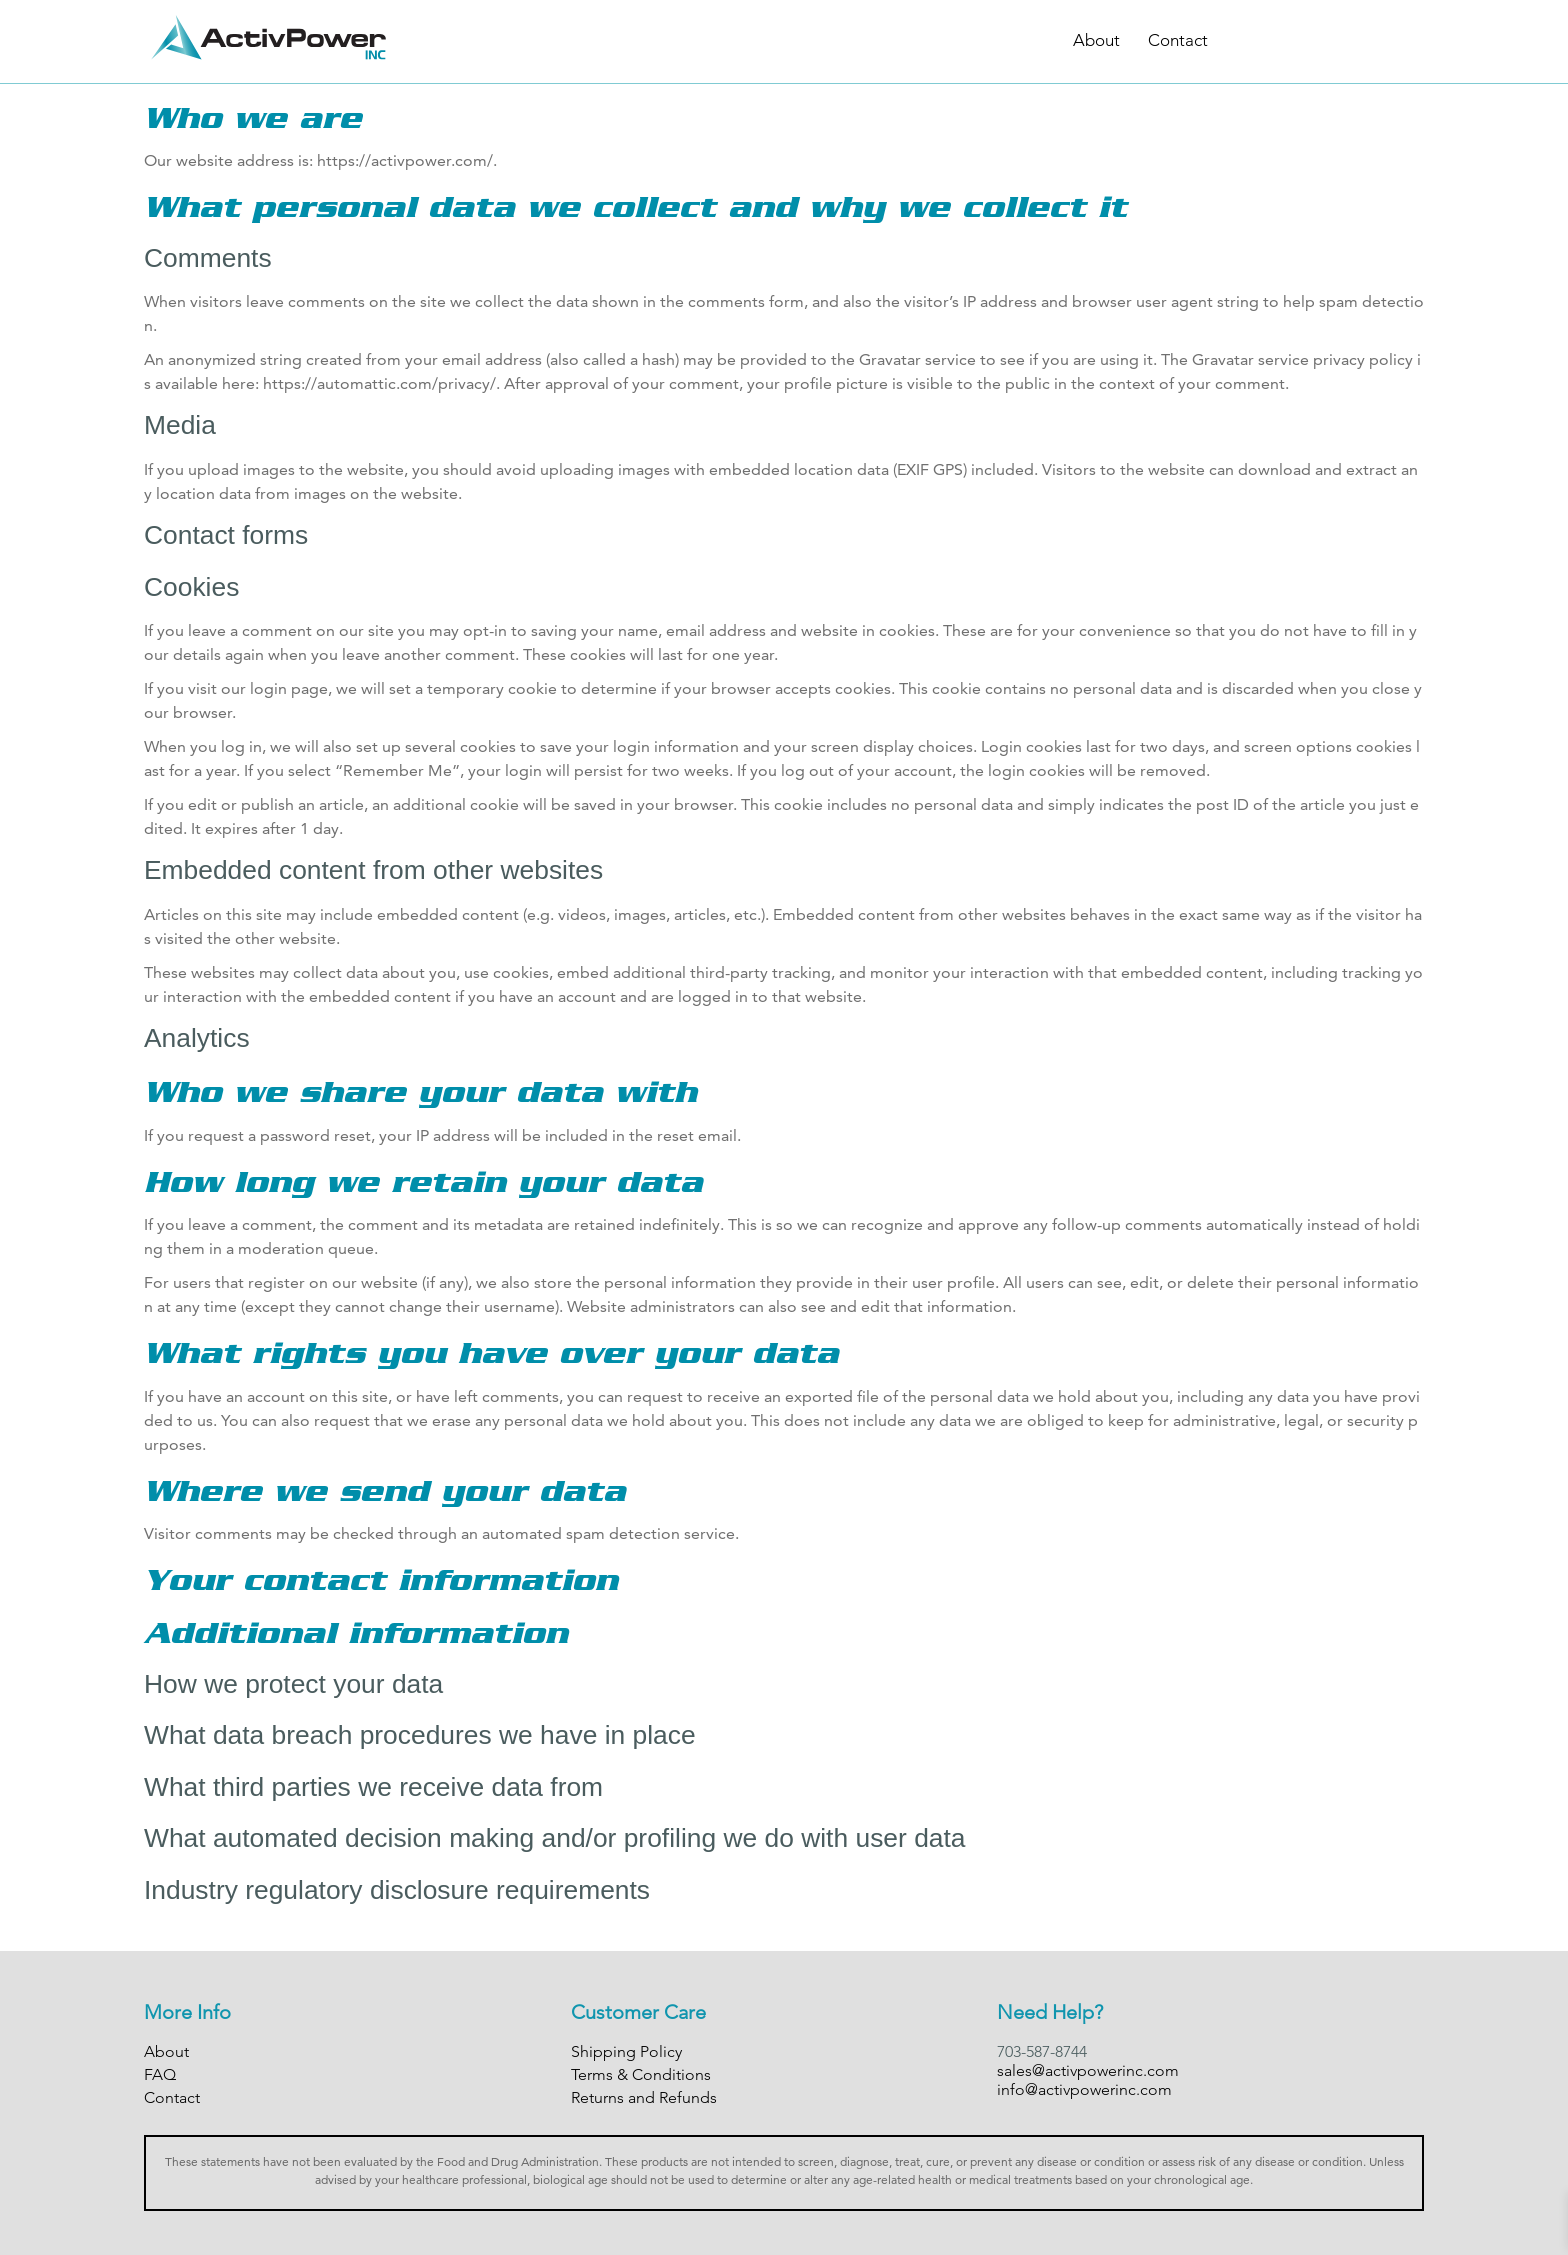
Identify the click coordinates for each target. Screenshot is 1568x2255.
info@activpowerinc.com (1084, 2089)
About (1096, 40)
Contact (1178, 40)
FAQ (160, 2074)
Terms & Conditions (641, 2074)
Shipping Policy (626, 2051)
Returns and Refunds (644, 2097)
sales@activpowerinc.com (1088, 2070)
